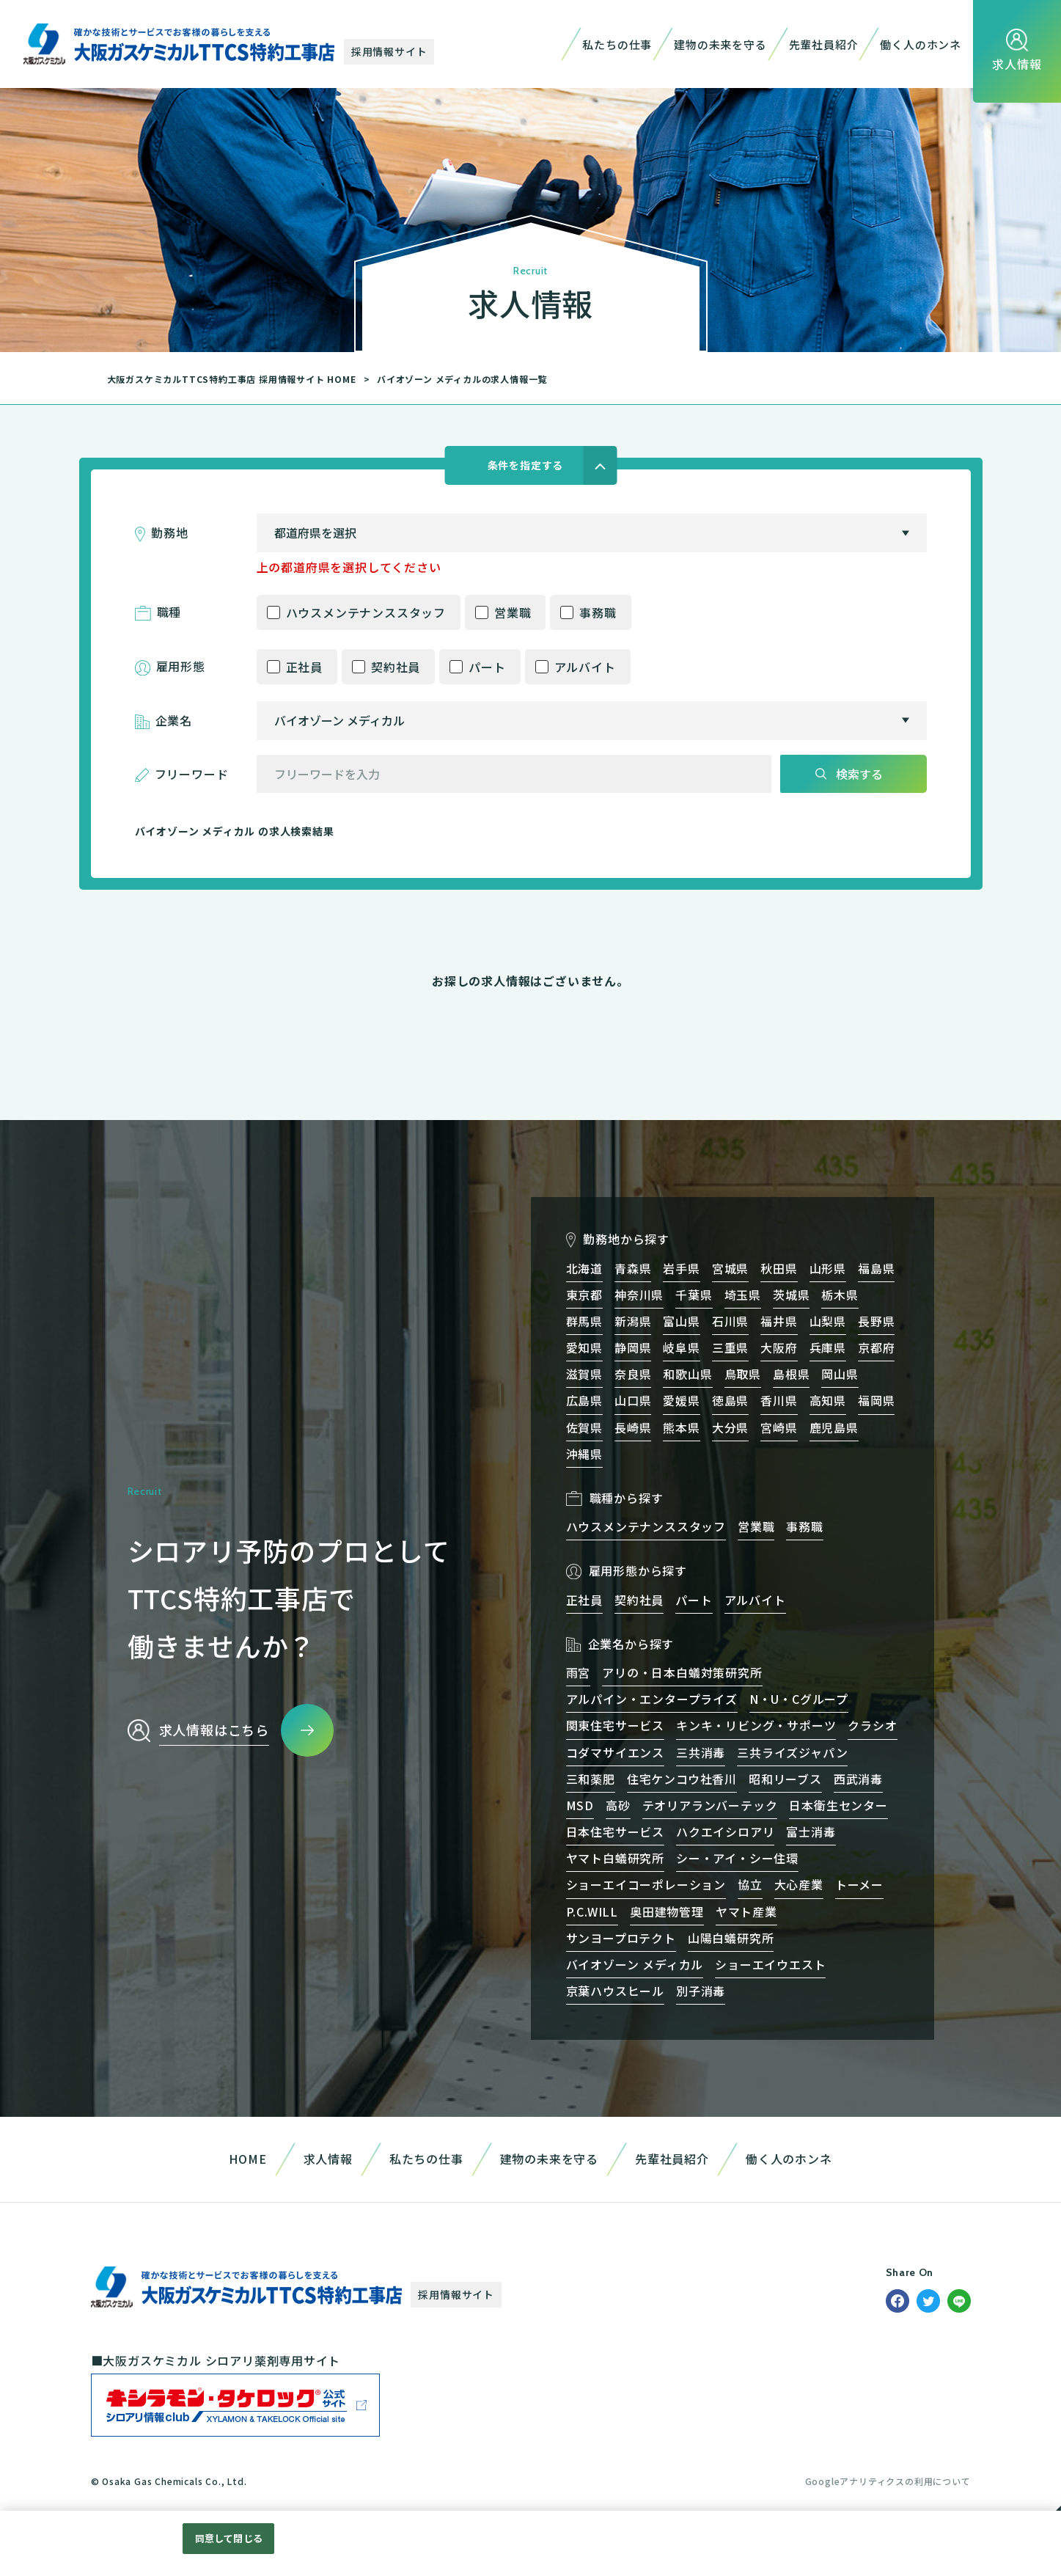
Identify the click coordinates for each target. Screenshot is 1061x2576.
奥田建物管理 (667, 1911)
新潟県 (632, 1321)
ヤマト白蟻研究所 (615, 1858)
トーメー (859, 1884)
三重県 (730, 1347)
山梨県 (827, 1321)
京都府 (876, 1347)
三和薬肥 (590, 1779)
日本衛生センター (838, 1805)
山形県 (827, 1268)
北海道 (584, 1268)
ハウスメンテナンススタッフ (366, 612)
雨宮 (578, 1672)
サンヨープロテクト (621, 1938)
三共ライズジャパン (792, 1752)
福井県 (778, 1321)
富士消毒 (810, 1831)
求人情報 (328, 2158)
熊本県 (681, 1427)
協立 (750, 1884)
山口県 (632, 1400)
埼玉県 (742, 1294)
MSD (580, 1805)
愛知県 (584, 1347)
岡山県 (839, 1374)
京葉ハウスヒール (615, 1990)
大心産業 (798, 1884)
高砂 (618, 1805)
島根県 (791, 1374)
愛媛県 (681, 1400)
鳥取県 (742, 1374)
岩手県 (681, 1268)
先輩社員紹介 (824, 44)
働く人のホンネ (920, 44)
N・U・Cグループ (798, 1699)
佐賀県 (584, 1427)
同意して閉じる (229, 2538)
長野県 (876, 1321)
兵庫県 (827, 1347)
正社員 (304, 667)
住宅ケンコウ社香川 (682, 1779)
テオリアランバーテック (710, 1805)
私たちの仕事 (617, 44)
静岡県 (632, 1347)
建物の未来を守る (720, 44)
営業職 (512, 612)
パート (487, 667)
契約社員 (395, 667)
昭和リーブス (785, 1779)
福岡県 (876, 1400)
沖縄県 (584, 1454)
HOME (247, 2158)
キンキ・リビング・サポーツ (756, 1725)
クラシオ (872, 1725)
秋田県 (778, 1268)
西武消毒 (858, 1779)
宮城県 (730, 1268)
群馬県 (584, 1321)
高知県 (827, 1400)
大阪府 (778, 1347)
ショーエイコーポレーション (646, 1884)
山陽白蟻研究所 (731, 1938)
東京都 (584, 1294)
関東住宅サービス (615, 1725)
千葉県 (693, 1294)
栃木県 (839, 1294)
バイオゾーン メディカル (635, 1964)
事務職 (597, 612)
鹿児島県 (834, 1427)
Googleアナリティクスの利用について (888, 2481)
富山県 (681, 1321)
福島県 (876, 1268)
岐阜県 (681, 1347)
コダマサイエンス (615, 1752)
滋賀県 (584, 1374)
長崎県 (632, 1427)
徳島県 (730, 1400)
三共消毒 (700, 1752)
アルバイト (585, 667)
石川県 (730, 1321)
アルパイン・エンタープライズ (652, 1699)
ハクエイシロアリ (725, 1831)
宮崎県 (778, 1427)
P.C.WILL (592, 1911)
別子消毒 (700, 1990)
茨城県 (791, 1294)
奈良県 (632, 1374)
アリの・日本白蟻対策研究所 (682, 1672)
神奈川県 (639, 1294)
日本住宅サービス (615, 1831)
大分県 (730, 1427)
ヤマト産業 (746, 1911)
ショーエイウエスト (770, 1964)
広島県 (584, 1400)
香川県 (778, 1400)
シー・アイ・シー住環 (737, 1858)
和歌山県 (687, 1374)
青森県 (632, 1268)
